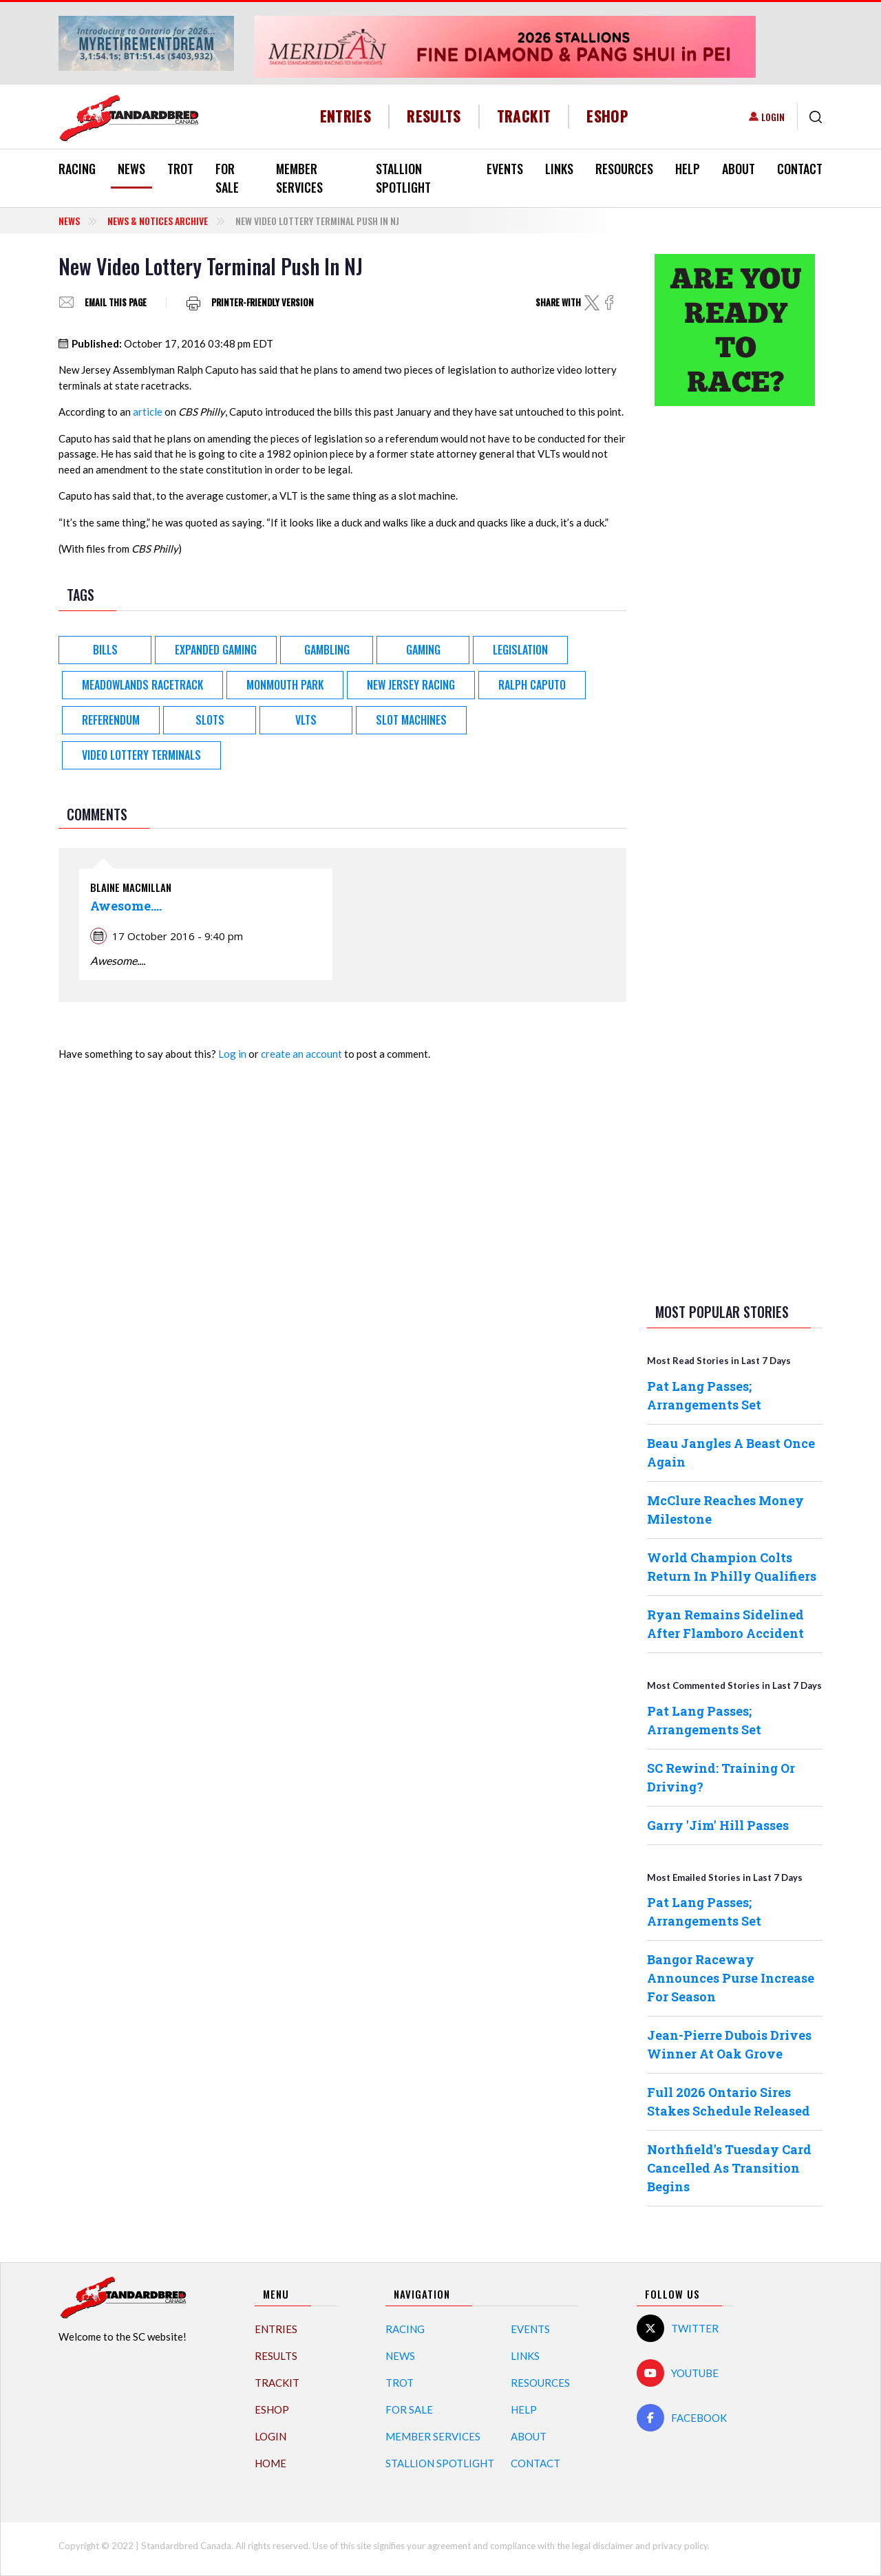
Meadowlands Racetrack (142, 685)
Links (559, 169)
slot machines (411, 720)
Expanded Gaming (216, 649)
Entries (346, 116)
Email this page (116, 302)
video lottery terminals (141, 755)
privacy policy (680, 2545)
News (131, 169)
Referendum (111, 720)
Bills (105, 649)
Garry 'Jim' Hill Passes (718, 1825)
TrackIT (524, 116)
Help (687, 169)
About (738, 169)
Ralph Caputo (532, 685)
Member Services (299, 178)
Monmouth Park (284, 685)
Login (773, 116)
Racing (77, 169)
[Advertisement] (735, 633)
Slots (209, 720)
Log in (232, 1053)
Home (270, 2463)
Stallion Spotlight (403, 178)
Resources (624, 169)
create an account (301, 1053)
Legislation (520, 649)
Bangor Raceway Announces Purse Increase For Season (730, 1978)
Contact (799, 169)
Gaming (423, 649)
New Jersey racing (411, 685)
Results (434, 116)
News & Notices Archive (157, 220)
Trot (180, 169)
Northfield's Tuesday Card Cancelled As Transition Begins (729, 2168)
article (147, 411)
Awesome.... (126, 905)
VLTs (306, 720)
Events (505, 169)
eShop (607, 116)
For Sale (227, 178)
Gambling (327, 649)
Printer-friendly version (262, 302)
